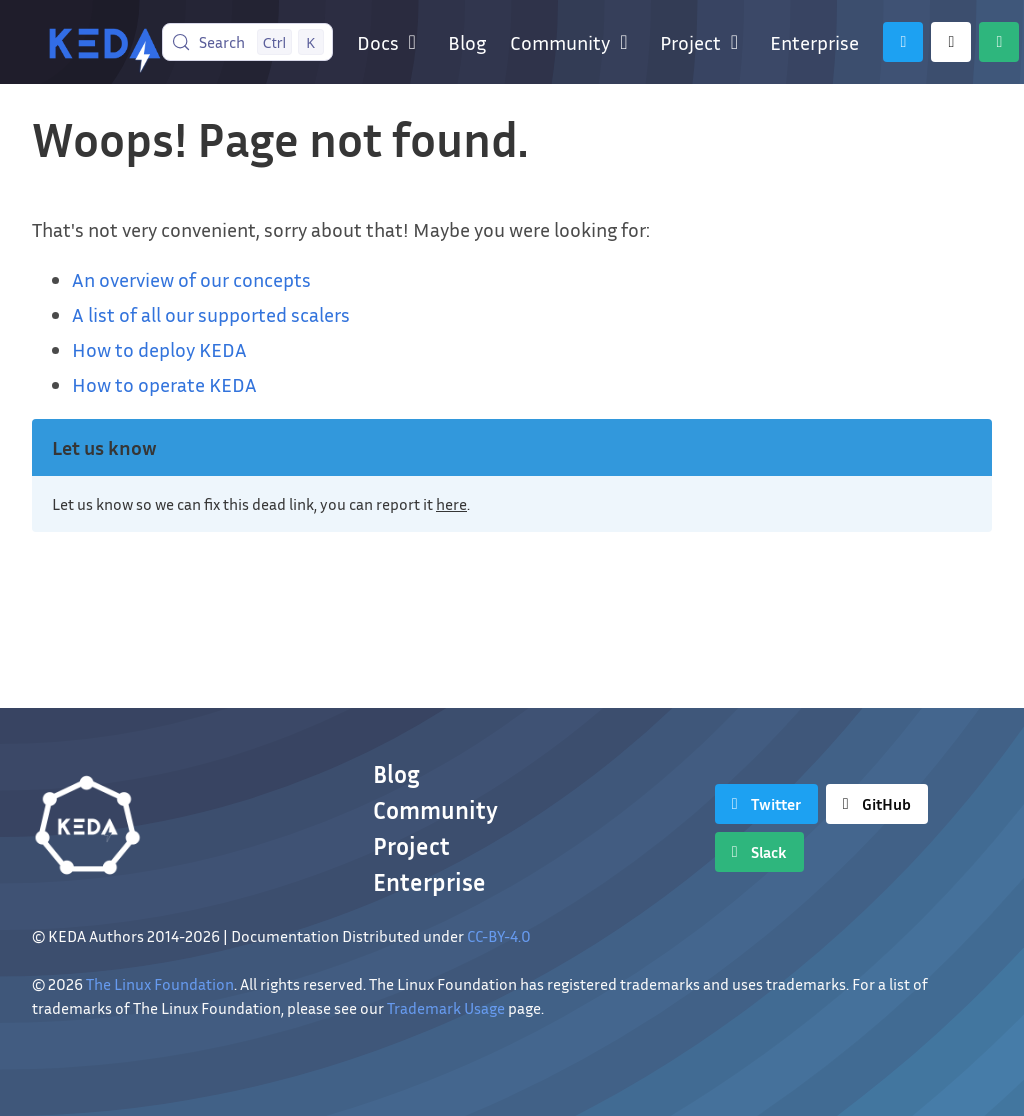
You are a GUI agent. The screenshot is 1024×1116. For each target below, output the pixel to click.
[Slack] (999, 42)
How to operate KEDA (164, 384)
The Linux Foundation (160, 984)
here (451, 504)
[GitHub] (951, 42)
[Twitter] (903, 42)
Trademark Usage (446, 1008)
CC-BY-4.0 (499, 936)
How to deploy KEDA (159, 349)
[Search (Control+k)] (247, 42)
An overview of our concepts (191, 279)
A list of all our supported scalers (211, 314)
